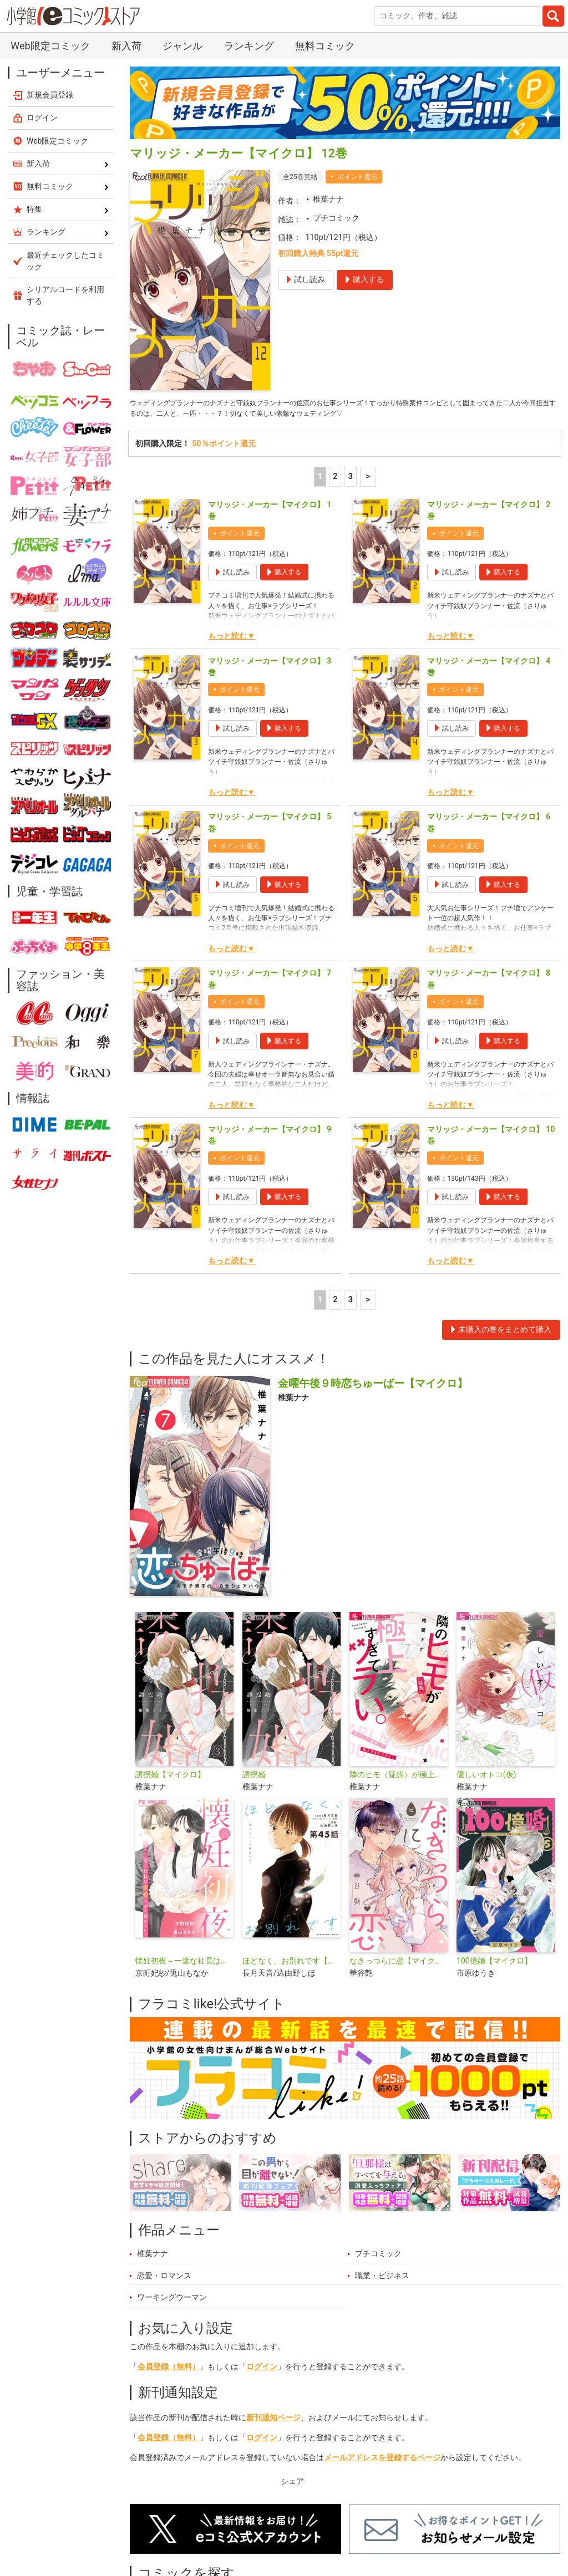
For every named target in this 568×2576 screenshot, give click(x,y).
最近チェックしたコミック (65, 261)
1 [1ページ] (320, 480)
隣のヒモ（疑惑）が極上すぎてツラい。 (398, 1778)
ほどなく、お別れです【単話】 (291, 1965)
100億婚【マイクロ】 (494, 1965)
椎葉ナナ (328, 199)
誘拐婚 (254, 1778)
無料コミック (325, 46)
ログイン (261, 2370)
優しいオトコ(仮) (486, 1778)
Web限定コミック (50, 46)
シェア (292, 2485)
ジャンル (182, 46)
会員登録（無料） (169, 2370)
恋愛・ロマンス (164, 2279)
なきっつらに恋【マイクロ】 (398, 1965)
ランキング (249, 46)
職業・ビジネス (382, 2279)
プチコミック (336, 218)
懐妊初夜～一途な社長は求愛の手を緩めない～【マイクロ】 (184, 1965)
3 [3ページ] (350, 480)
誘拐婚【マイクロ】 (170, 1778)
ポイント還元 (357, 177)
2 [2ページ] (335, 480)
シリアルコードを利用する (65, 295)
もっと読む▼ (231, 640)
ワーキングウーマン (172, 2301)
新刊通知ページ (273, 2421)
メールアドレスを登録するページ (382, 2461)
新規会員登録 (50, 94)
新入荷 (126, 46)
